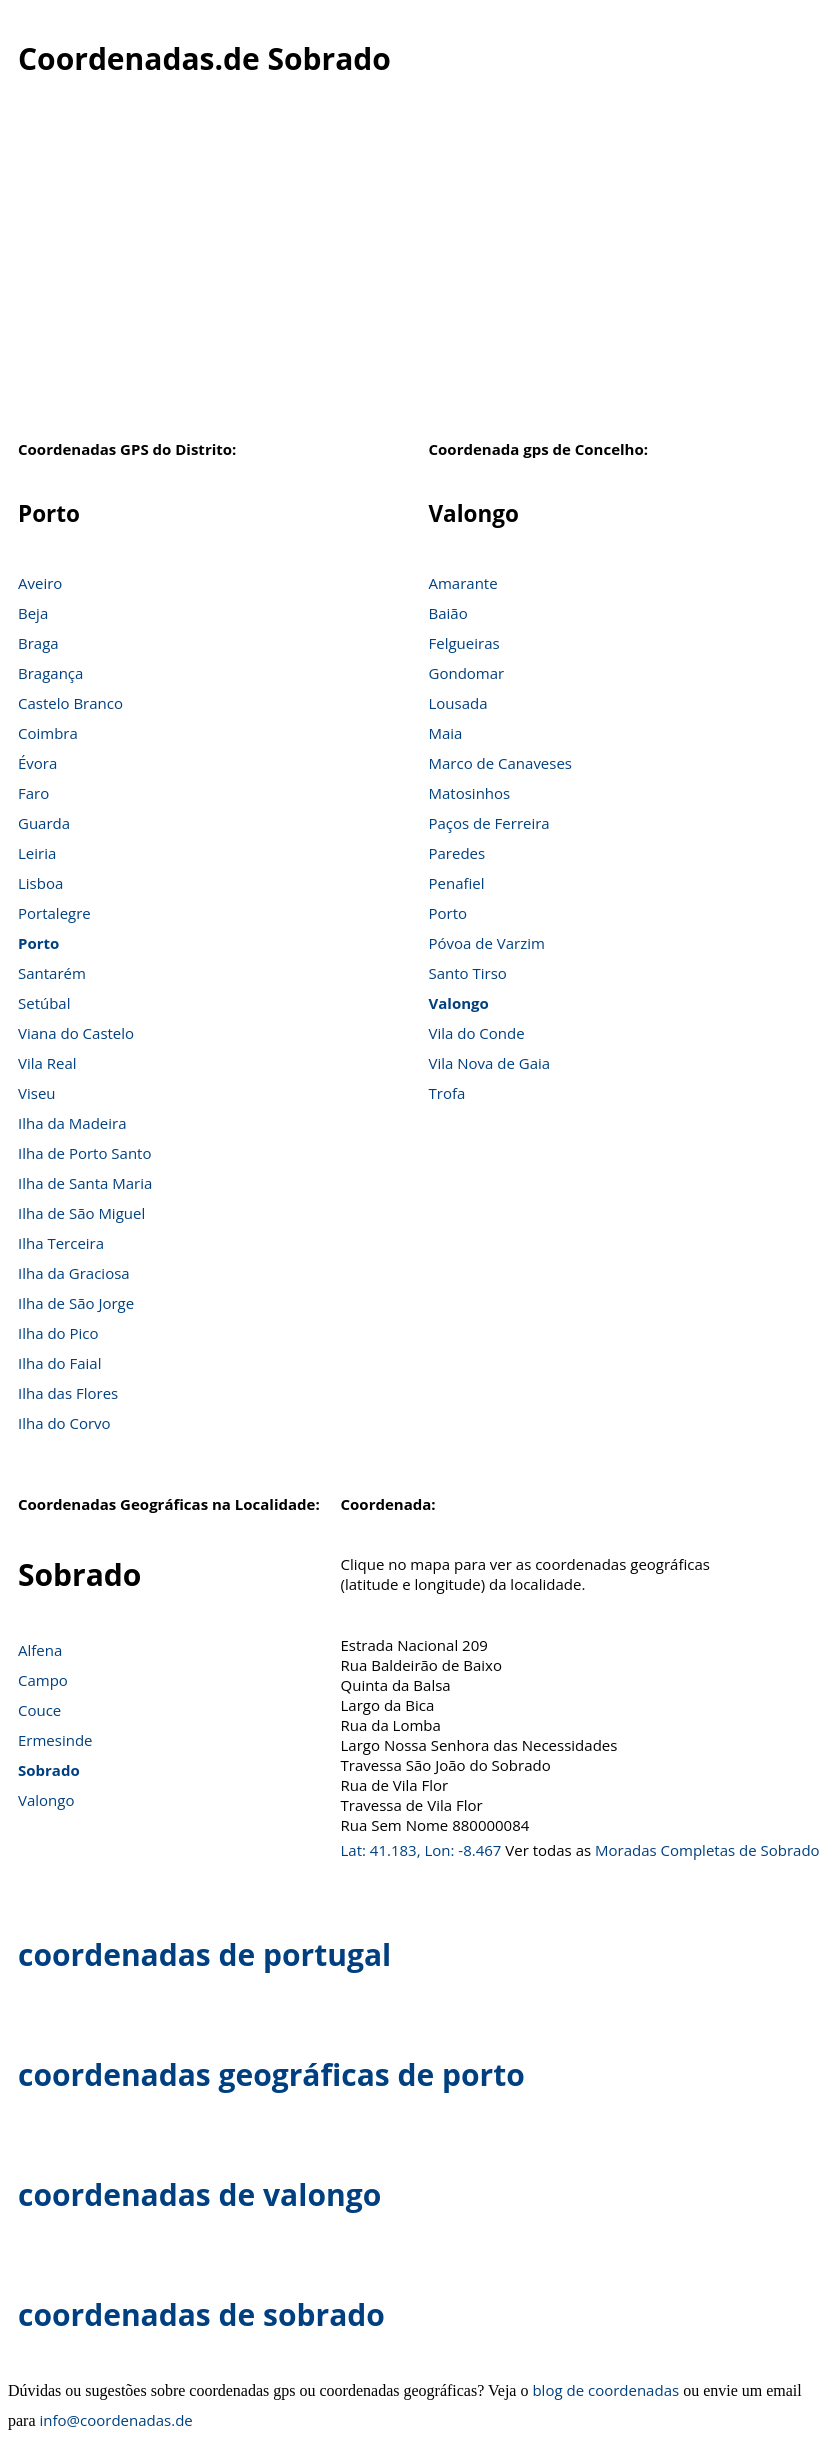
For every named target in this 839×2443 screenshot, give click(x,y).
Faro (33, 793)
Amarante (463, 583)
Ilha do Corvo (64, 1423)
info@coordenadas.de (116, 2420)
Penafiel (457, 883)
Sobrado (49, 1770)
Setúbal (44, 1003)
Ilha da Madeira (72, 1123)
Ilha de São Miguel (81, 1213)
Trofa (447, 1093)
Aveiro (40, 583)
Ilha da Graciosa (74, 1273)
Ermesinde (55, 1740)
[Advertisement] (419, 269)
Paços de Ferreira (489, 823)
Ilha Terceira (61, 1243)
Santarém (52, 973)
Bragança (50, 673)
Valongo (459, 1003)
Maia (446, 733)
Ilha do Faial (60, 1363)
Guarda (44, 823)
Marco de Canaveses (501, 763)
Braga (38, 643)
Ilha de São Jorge (76, 1303)
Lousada (458, 703)
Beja (33, 613)
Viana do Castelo (76, 1033)
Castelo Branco (70, 703)
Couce (39, 1710)
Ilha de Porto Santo (84, 1153)
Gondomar (467, 673)
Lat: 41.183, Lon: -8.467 (421, 1850)
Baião (448, 613)
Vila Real (47, 1063)
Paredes (457, 853)
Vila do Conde (477, 1033)
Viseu (37, 1093)
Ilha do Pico (58, 1333)
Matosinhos (470, 793)
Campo (43, 1680)
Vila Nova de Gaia (490, 1063)
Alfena (40, 1650)
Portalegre (54, 913)
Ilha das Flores (68, 1393)
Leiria (37, 853)
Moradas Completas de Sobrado (707, 1850)
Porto (38, 943)
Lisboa (40, 883)
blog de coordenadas (605, 2390)
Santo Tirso (468, 973)
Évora (37, 763)
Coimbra (48, 733)
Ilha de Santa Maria (85, 1183)
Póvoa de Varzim (487, 943)
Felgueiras (464, 643)
